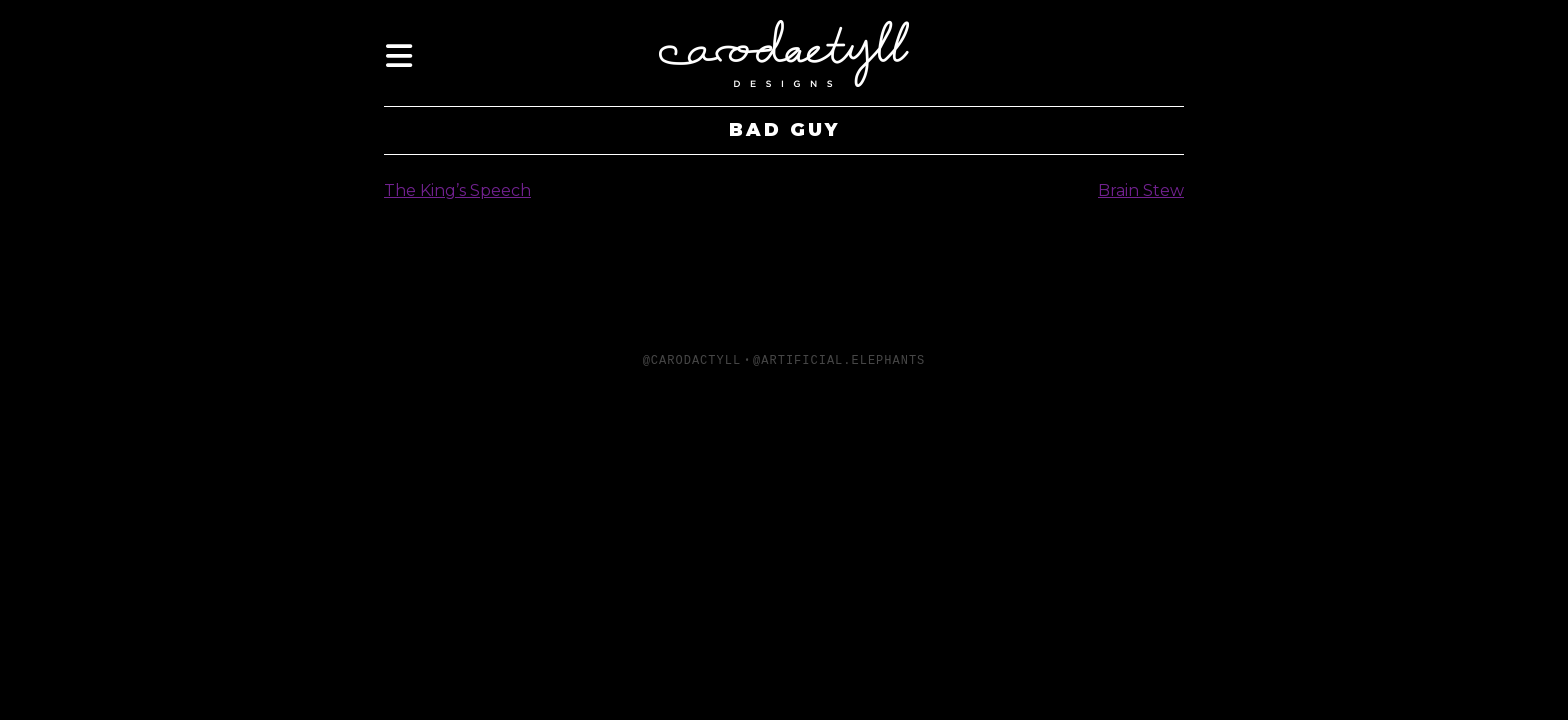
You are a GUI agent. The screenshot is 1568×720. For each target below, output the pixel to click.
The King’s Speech (457, 190)
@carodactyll (692, 361)
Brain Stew (1141, 190)
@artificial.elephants (839, 361)
